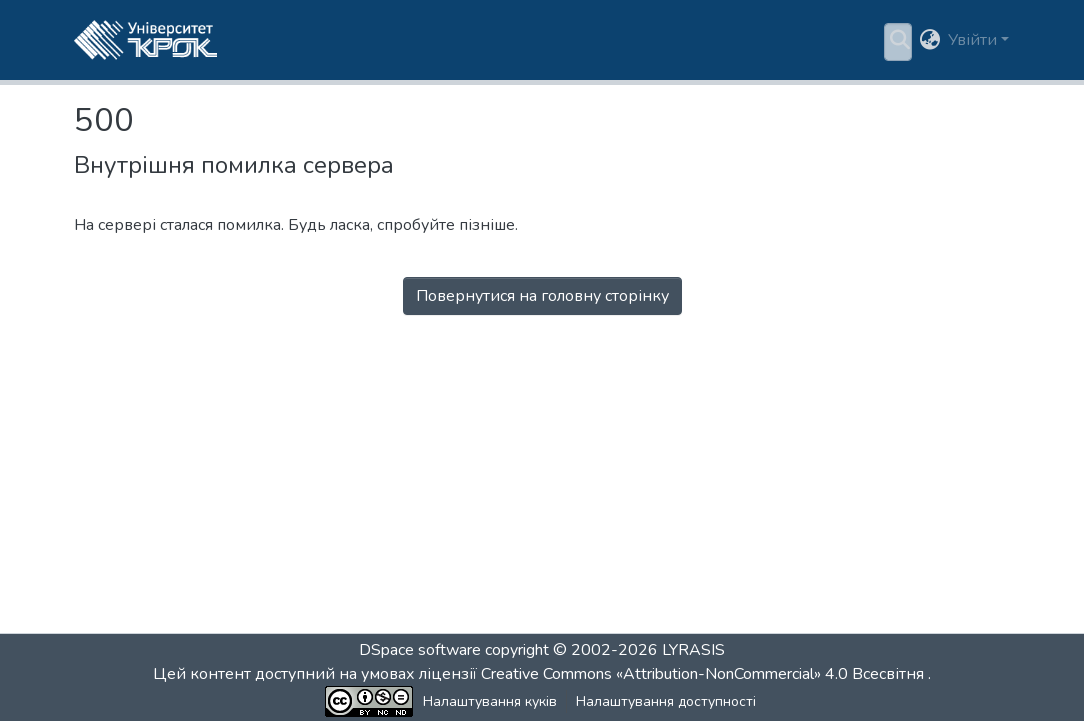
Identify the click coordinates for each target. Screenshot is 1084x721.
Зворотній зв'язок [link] (765, 701)
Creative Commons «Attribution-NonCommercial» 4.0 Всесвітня (704, 674)
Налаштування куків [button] (421, 701)
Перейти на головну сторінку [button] (542, 320)
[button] (145, 40)
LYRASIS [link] (693, 650)
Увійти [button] (974, 40)
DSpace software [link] (420, 650)
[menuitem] (494, 40)
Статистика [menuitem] (646, 40)
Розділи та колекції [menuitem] (310, 40)
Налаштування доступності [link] (597, 701)
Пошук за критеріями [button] (488, 40)
